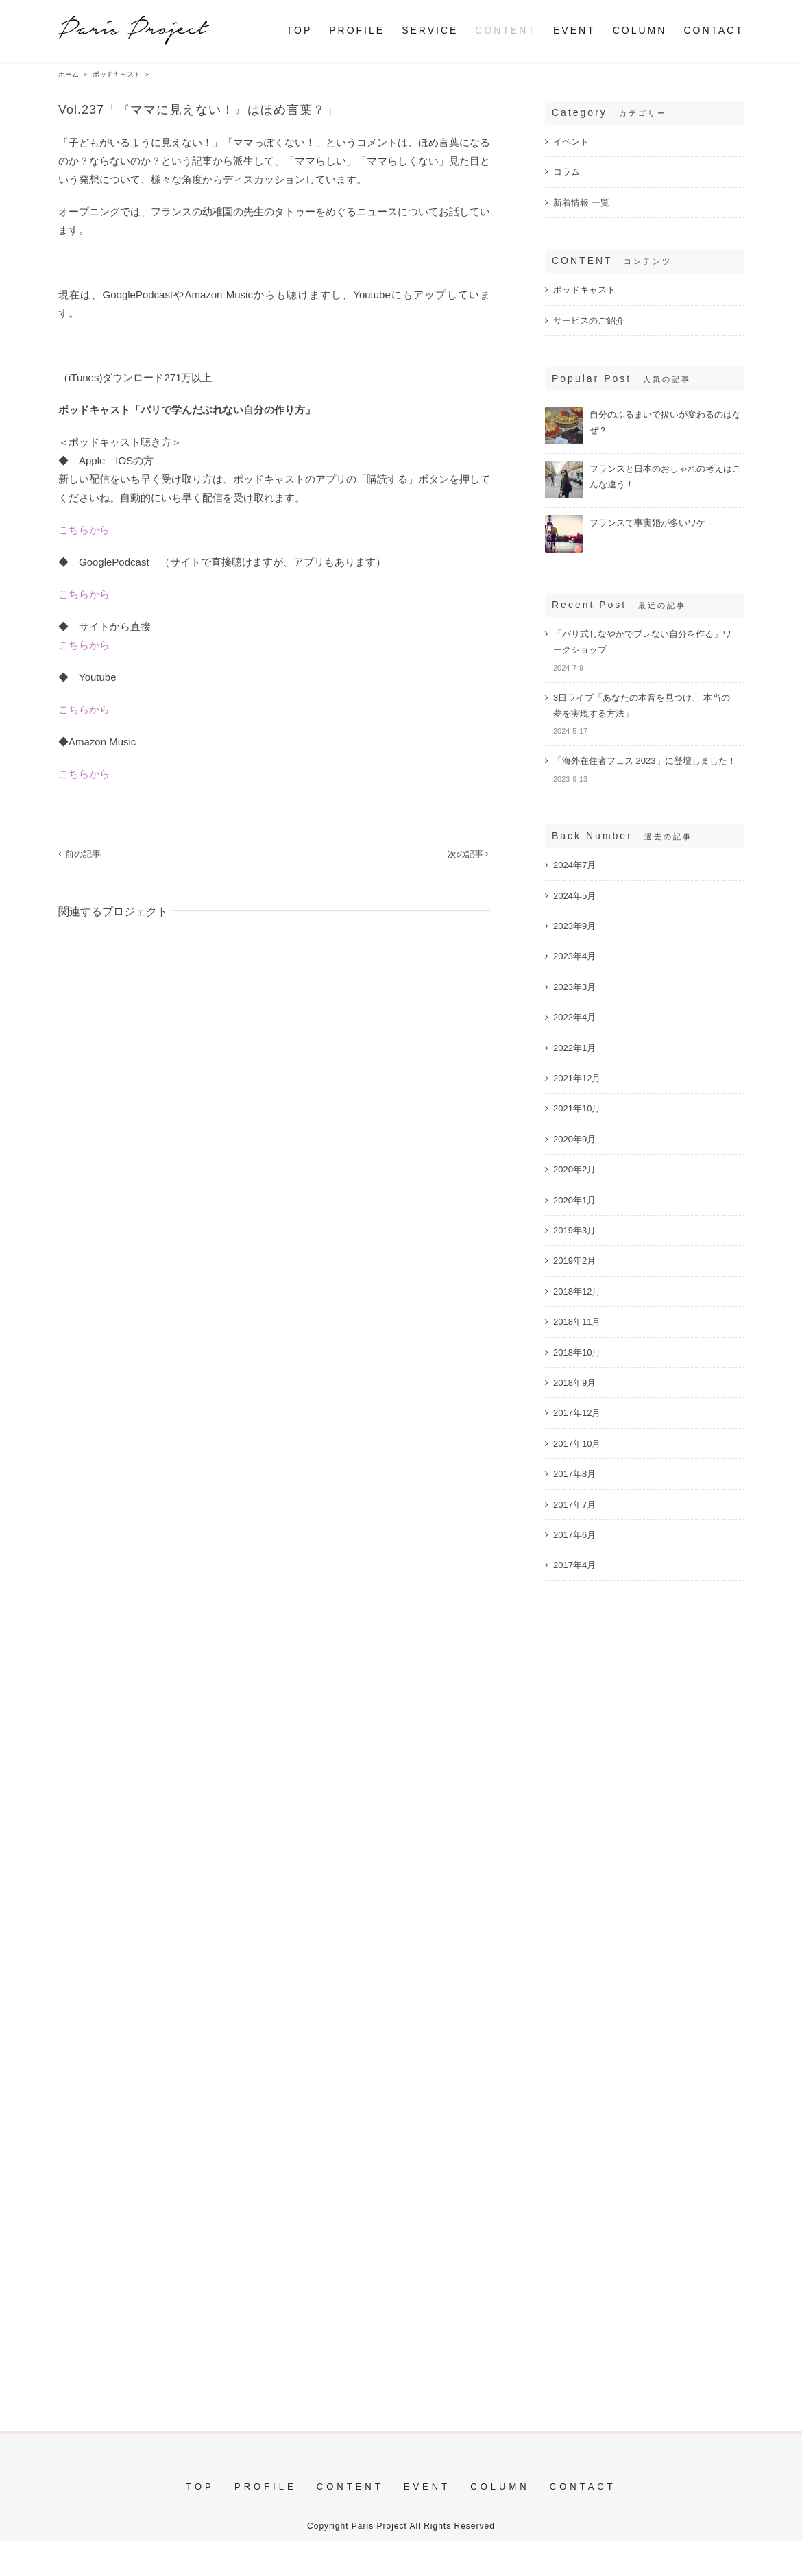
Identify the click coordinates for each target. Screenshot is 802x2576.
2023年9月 (574, 926)
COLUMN (499, 2486)
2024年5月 (574, 896)
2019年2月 (574, 1260)
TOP (200, 2486)
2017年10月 (576, 1444)
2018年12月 (576, 1291)
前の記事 (83, 854)
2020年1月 (574, 1200)
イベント (571, 141)
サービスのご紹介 (588, 320)
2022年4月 (574, 1017)
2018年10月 (576, 1352)
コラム (566, 172)
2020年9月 (574, 1139)
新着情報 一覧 (581, 202)
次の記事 (465, 854)
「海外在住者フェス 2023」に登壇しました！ (644, 761)
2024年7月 (574, 865)
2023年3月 (574, 987)
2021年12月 (576, 1078)
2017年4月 (574, 1565)
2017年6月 (574, 1535)
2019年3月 (574, 1230)
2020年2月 (574, 1169)
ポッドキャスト (584, 290)
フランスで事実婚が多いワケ (647, 523)
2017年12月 (576, 1413)
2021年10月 (576, 1108)
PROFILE (265, 2486)
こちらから (84, 529)
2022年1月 (574, 1048)
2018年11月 (576, 1321)
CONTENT (350, 2486)
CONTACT (583, 2486)
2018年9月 (574, 1382)
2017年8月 (574, 1474)
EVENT (427, 2486)
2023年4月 (574, 956)
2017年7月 (574, 1505)
